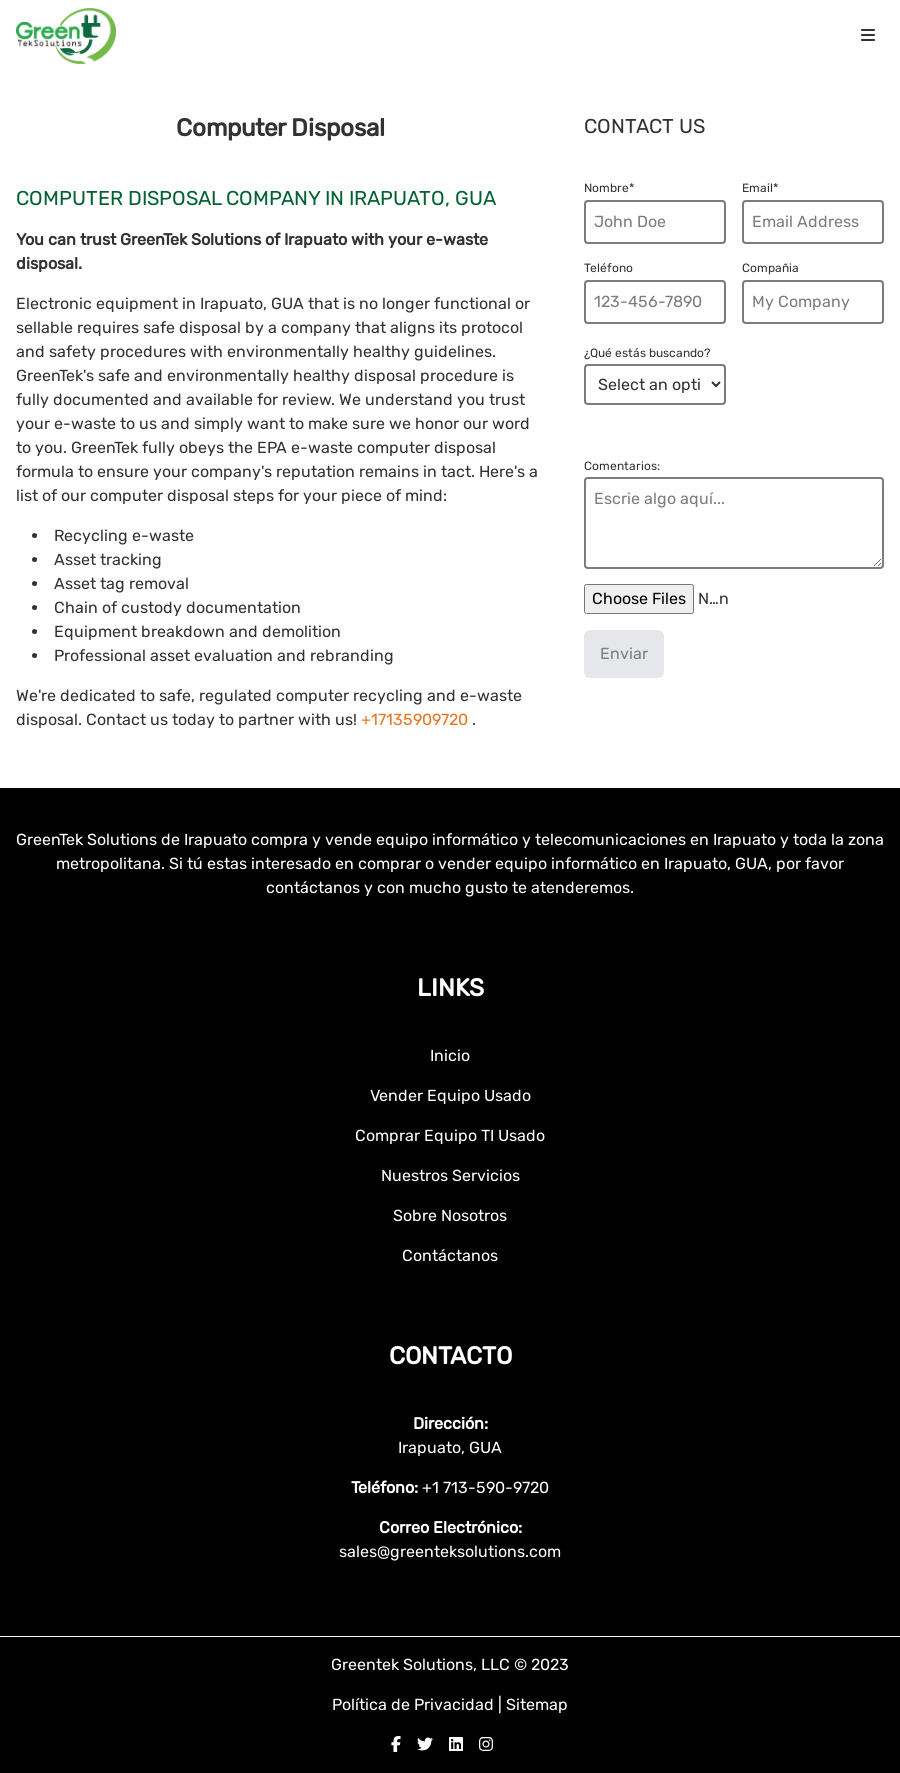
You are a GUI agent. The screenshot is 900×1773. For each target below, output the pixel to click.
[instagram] (486, 1744)
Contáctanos (450, 1255)
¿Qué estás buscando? (647, 353)
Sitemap (537, 1704)
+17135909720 (414, 719)
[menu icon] (868, 36)
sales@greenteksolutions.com (450, 1551)
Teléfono (608, 268)
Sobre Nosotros (450, 1215)
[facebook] (396, 1744)
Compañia (770, 268)
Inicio (450, 1055)
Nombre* (609, 188)
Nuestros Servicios (450, 1175)
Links (450, 988)
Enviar (624, 653)
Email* (760, 188)
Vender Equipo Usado (450, 1095)
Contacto (450, 1356)
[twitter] (425, 1744)
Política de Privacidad (415, 1704)
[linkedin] (456, 1744)
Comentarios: (622, 466)
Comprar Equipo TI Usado (450, 1135)
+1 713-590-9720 (485, 1487)
